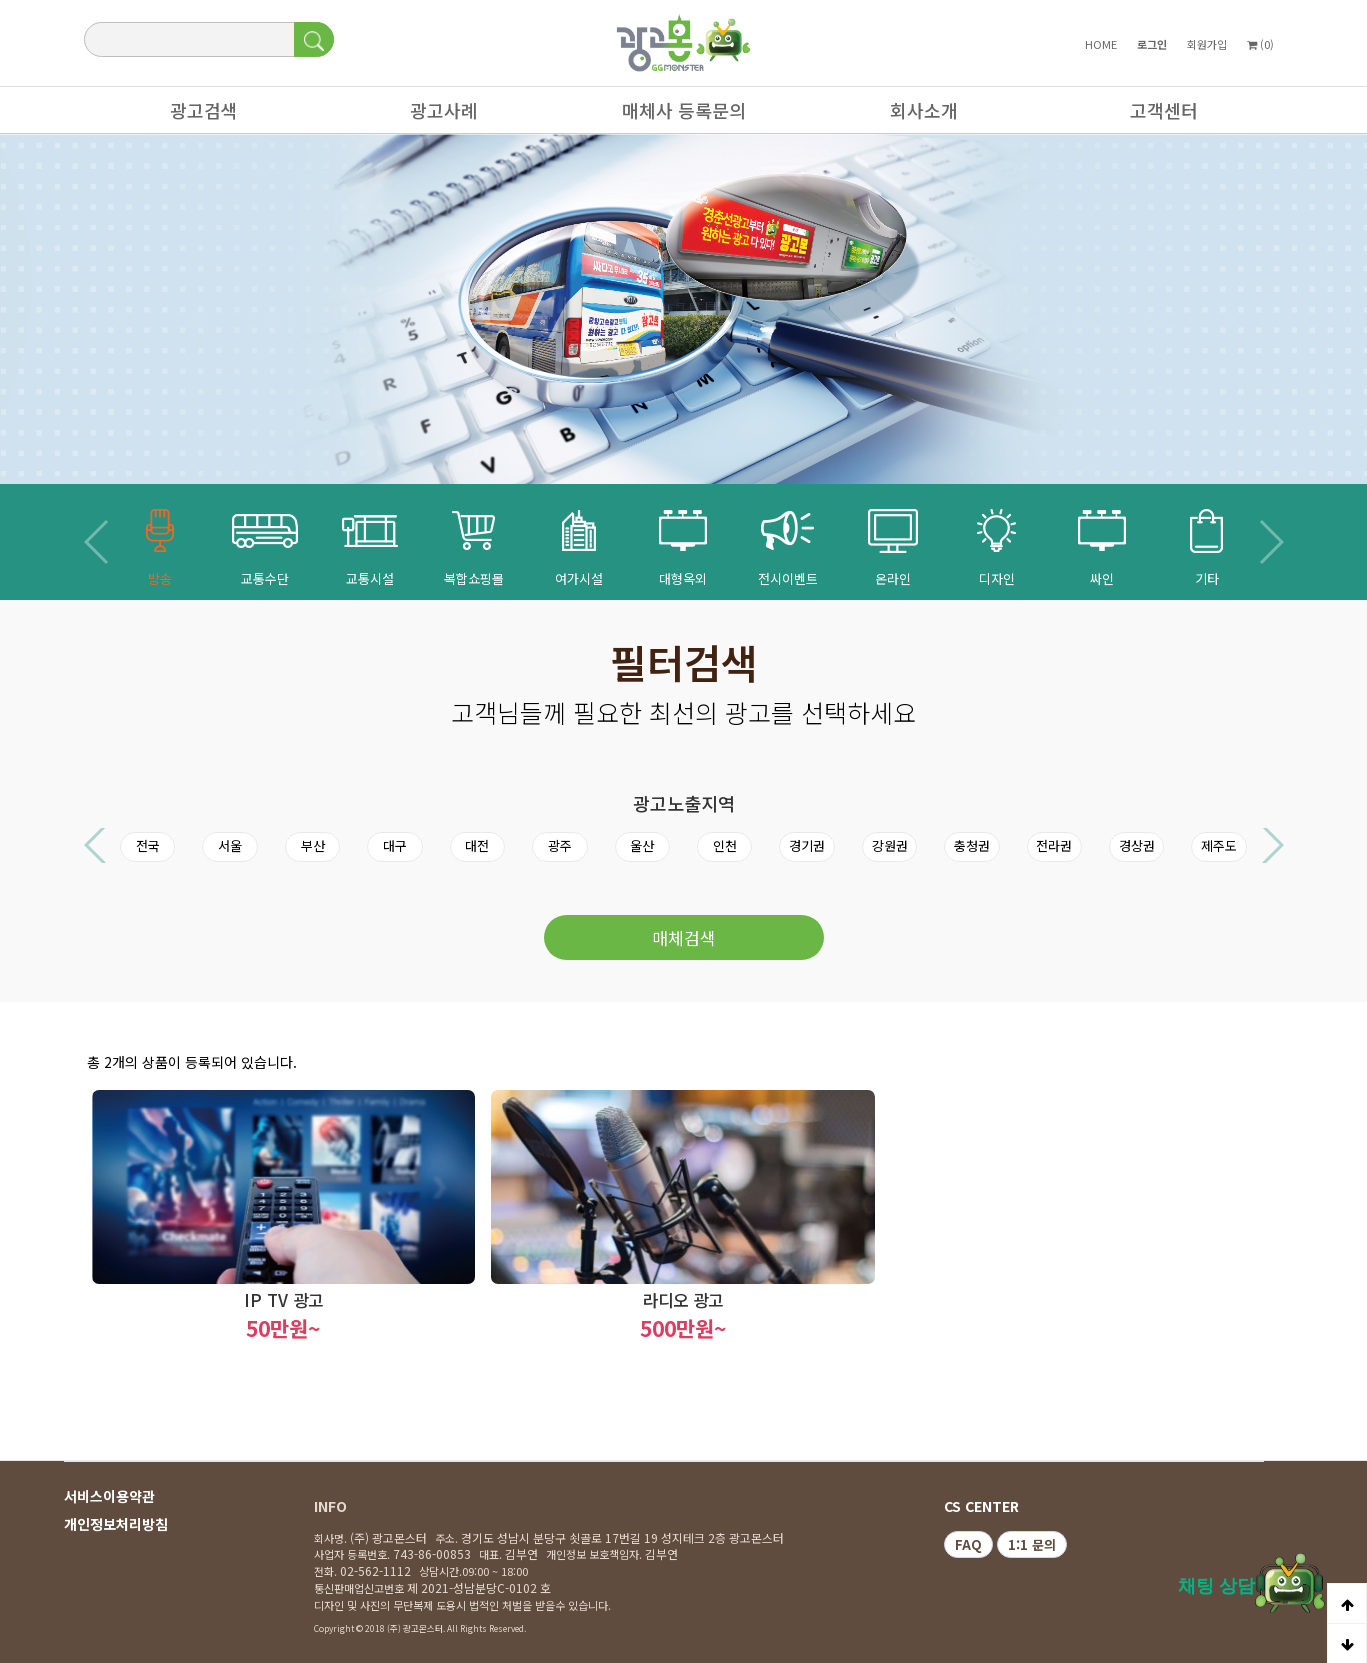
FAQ (968, 1544)
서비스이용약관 (109, 1496)
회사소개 (914, 115)
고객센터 (1154, 115)
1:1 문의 (1032, 1544)
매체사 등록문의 (674, 115)
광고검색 (194, 115)
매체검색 (684, 937)
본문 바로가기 (0, 0)
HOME (1101, 44)
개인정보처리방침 (116, 1524)
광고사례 (434, 115)
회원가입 (1207, 44)
